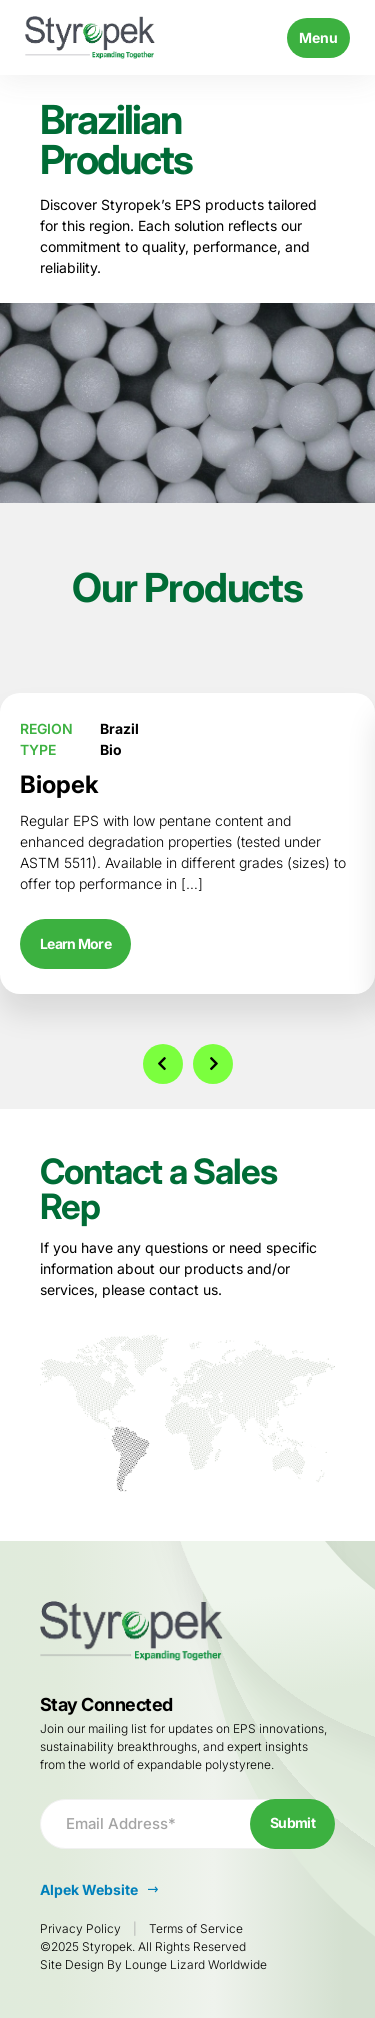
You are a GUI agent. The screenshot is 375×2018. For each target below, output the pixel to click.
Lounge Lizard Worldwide (196, 1964)
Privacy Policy (80, 1928)
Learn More (75, 943)
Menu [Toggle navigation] (318, 37)
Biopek (59, 784)
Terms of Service (196, 1928)
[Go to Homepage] (90, 37)
